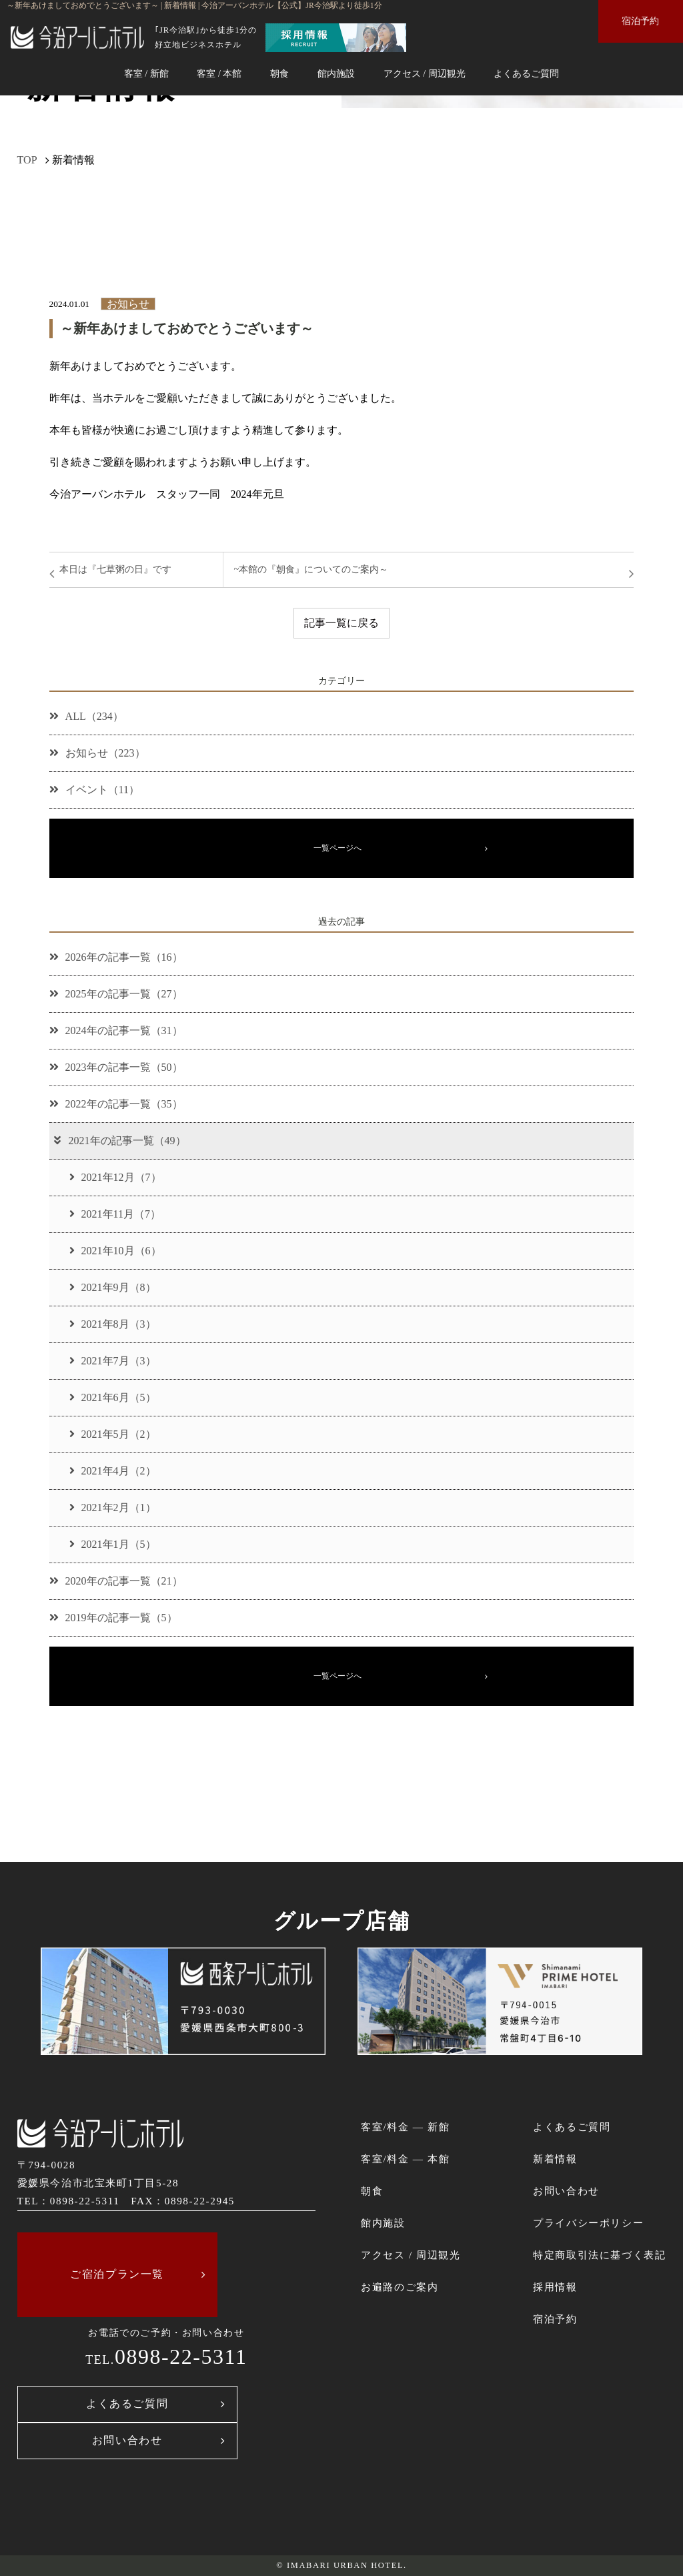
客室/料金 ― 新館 (405, 2126)
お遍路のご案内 (399, 2286)
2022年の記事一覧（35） (116, 1104)
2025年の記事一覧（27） (116, 993)
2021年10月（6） (115, 1250)
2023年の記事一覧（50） (116, 1067)
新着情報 (555, 2158)
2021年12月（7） (115, 1177)
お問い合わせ (127, 2440)
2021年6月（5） (112, 1397)
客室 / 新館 (146, 73)
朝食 (279, 73)
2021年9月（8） (112, 1287)
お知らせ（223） (97, 753)
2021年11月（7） (115, 1214)
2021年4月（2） (112, 1470)
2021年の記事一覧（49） (119, 1140)
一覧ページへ (337, 848)
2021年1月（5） (112, 1544)
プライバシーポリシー (588, 2222)
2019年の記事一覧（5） (113, 1617)
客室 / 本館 (219, 73)
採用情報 (555, 2286)
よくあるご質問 (526, 73)
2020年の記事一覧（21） (116, 1581)
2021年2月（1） (112, 1507)
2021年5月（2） (112, 1434)
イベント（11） (94, 789)
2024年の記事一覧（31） (116, 1030)
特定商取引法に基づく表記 (599, 2254)
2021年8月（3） (112, 1324)
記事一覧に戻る (341, 622)
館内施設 (336, 73)
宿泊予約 (640, 20)
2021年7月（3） (112, 1360)
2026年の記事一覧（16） (116, 957)
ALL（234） (86, 716)
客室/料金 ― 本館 (405, 2158)
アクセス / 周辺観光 (425, 73)
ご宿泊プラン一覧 (117, 2274)
